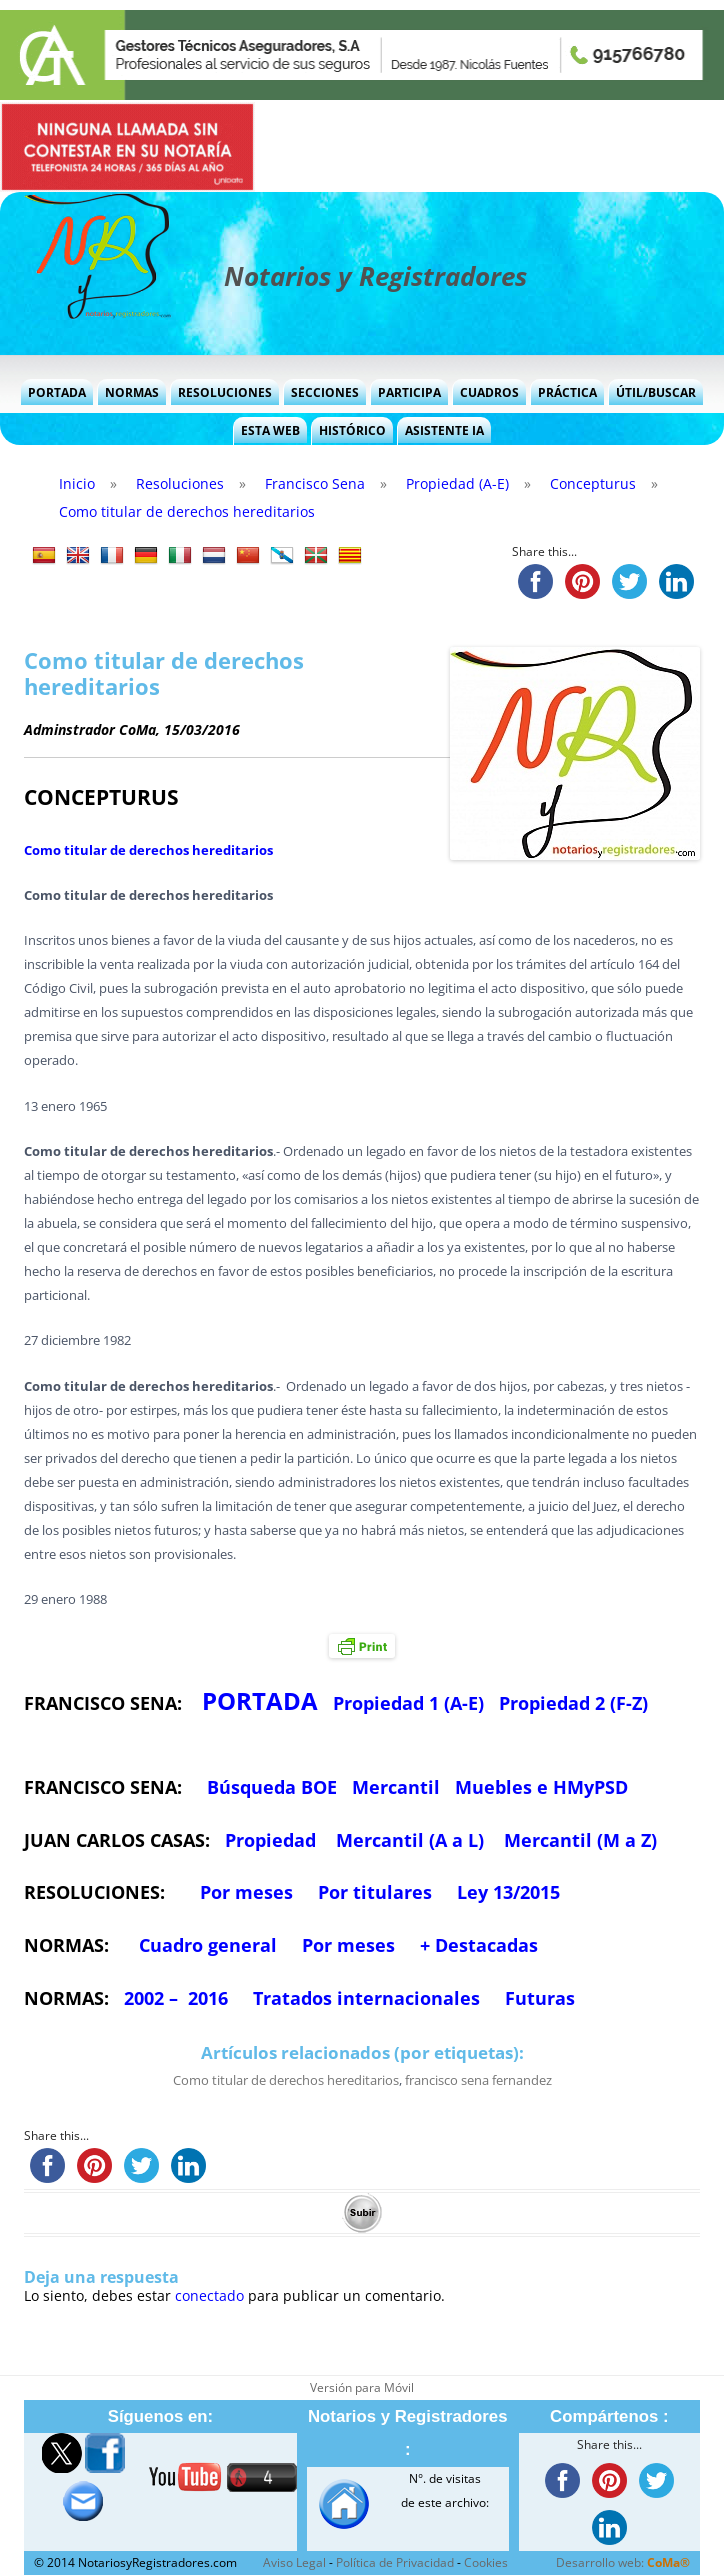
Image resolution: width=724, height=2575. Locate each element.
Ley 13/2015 (508, 1892)
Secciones (325, 392)
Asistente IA (444, 430)
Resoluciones (225, 392)
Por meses (246, 1892)
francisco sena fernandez (478, 2080)
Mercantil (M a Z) (580, 1840)
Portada (57, 392)
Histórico (352, 430)
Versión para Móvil (362, 2387)
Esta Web (270, 430)
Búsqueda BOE (272, 1787)
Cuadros (489, 392)
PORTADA (260, 1700)
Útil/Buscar (656, 392)
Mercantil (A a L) (410, 1840)
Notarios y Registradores (375, 276)
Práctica (567, 392)
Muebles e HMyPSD (541, 1787)
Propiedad (270, 1840)
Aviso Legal (294, 2562)
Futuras (540, 1998)
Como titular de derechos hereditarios (148, 850)
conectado (209, 2295)
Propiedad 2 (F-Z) (573, 1703)
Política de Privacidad (395, 2562)
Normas (132, 392)
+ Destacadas (479, 1945)
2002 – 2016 (176, 1998)
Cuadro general (205, 1945)
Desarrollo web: (623, 2562)
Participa (409, 392)
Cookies (486, 2562)
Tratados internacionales (366, 1998)
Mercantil (396, 1787)
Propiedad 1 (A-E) (408, 1703)
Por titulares (375, 1892)
